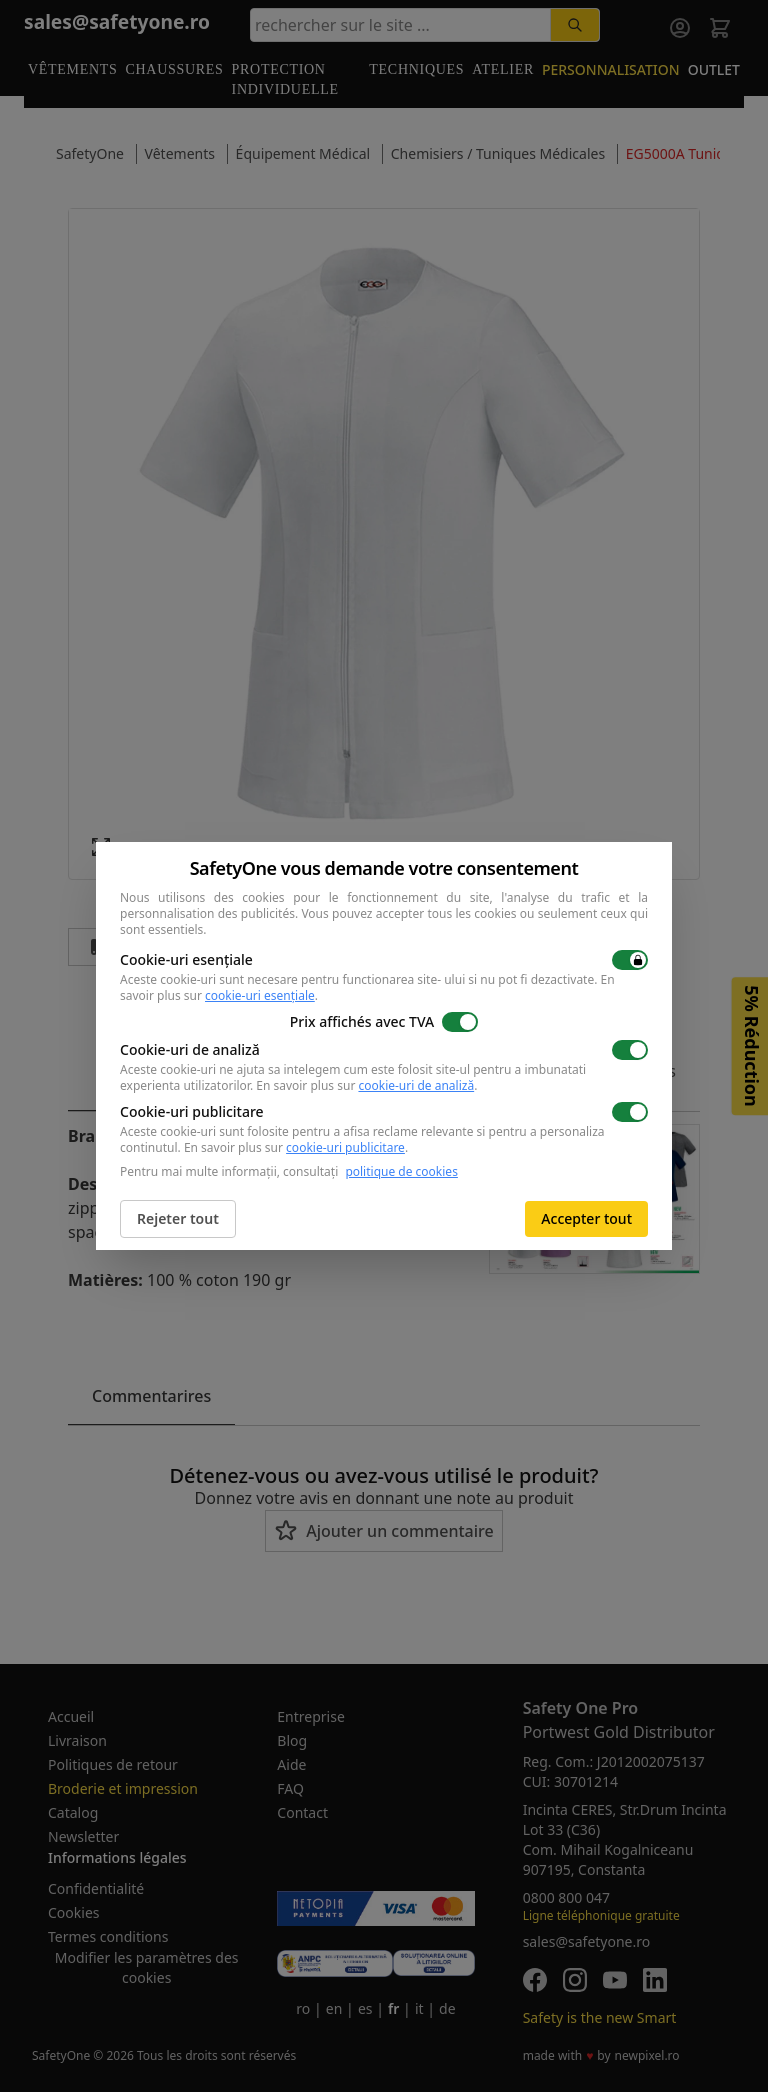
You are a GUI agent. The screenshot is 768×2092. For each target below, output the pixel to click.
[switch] (630, 960)
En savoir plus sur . (366, 1085)
